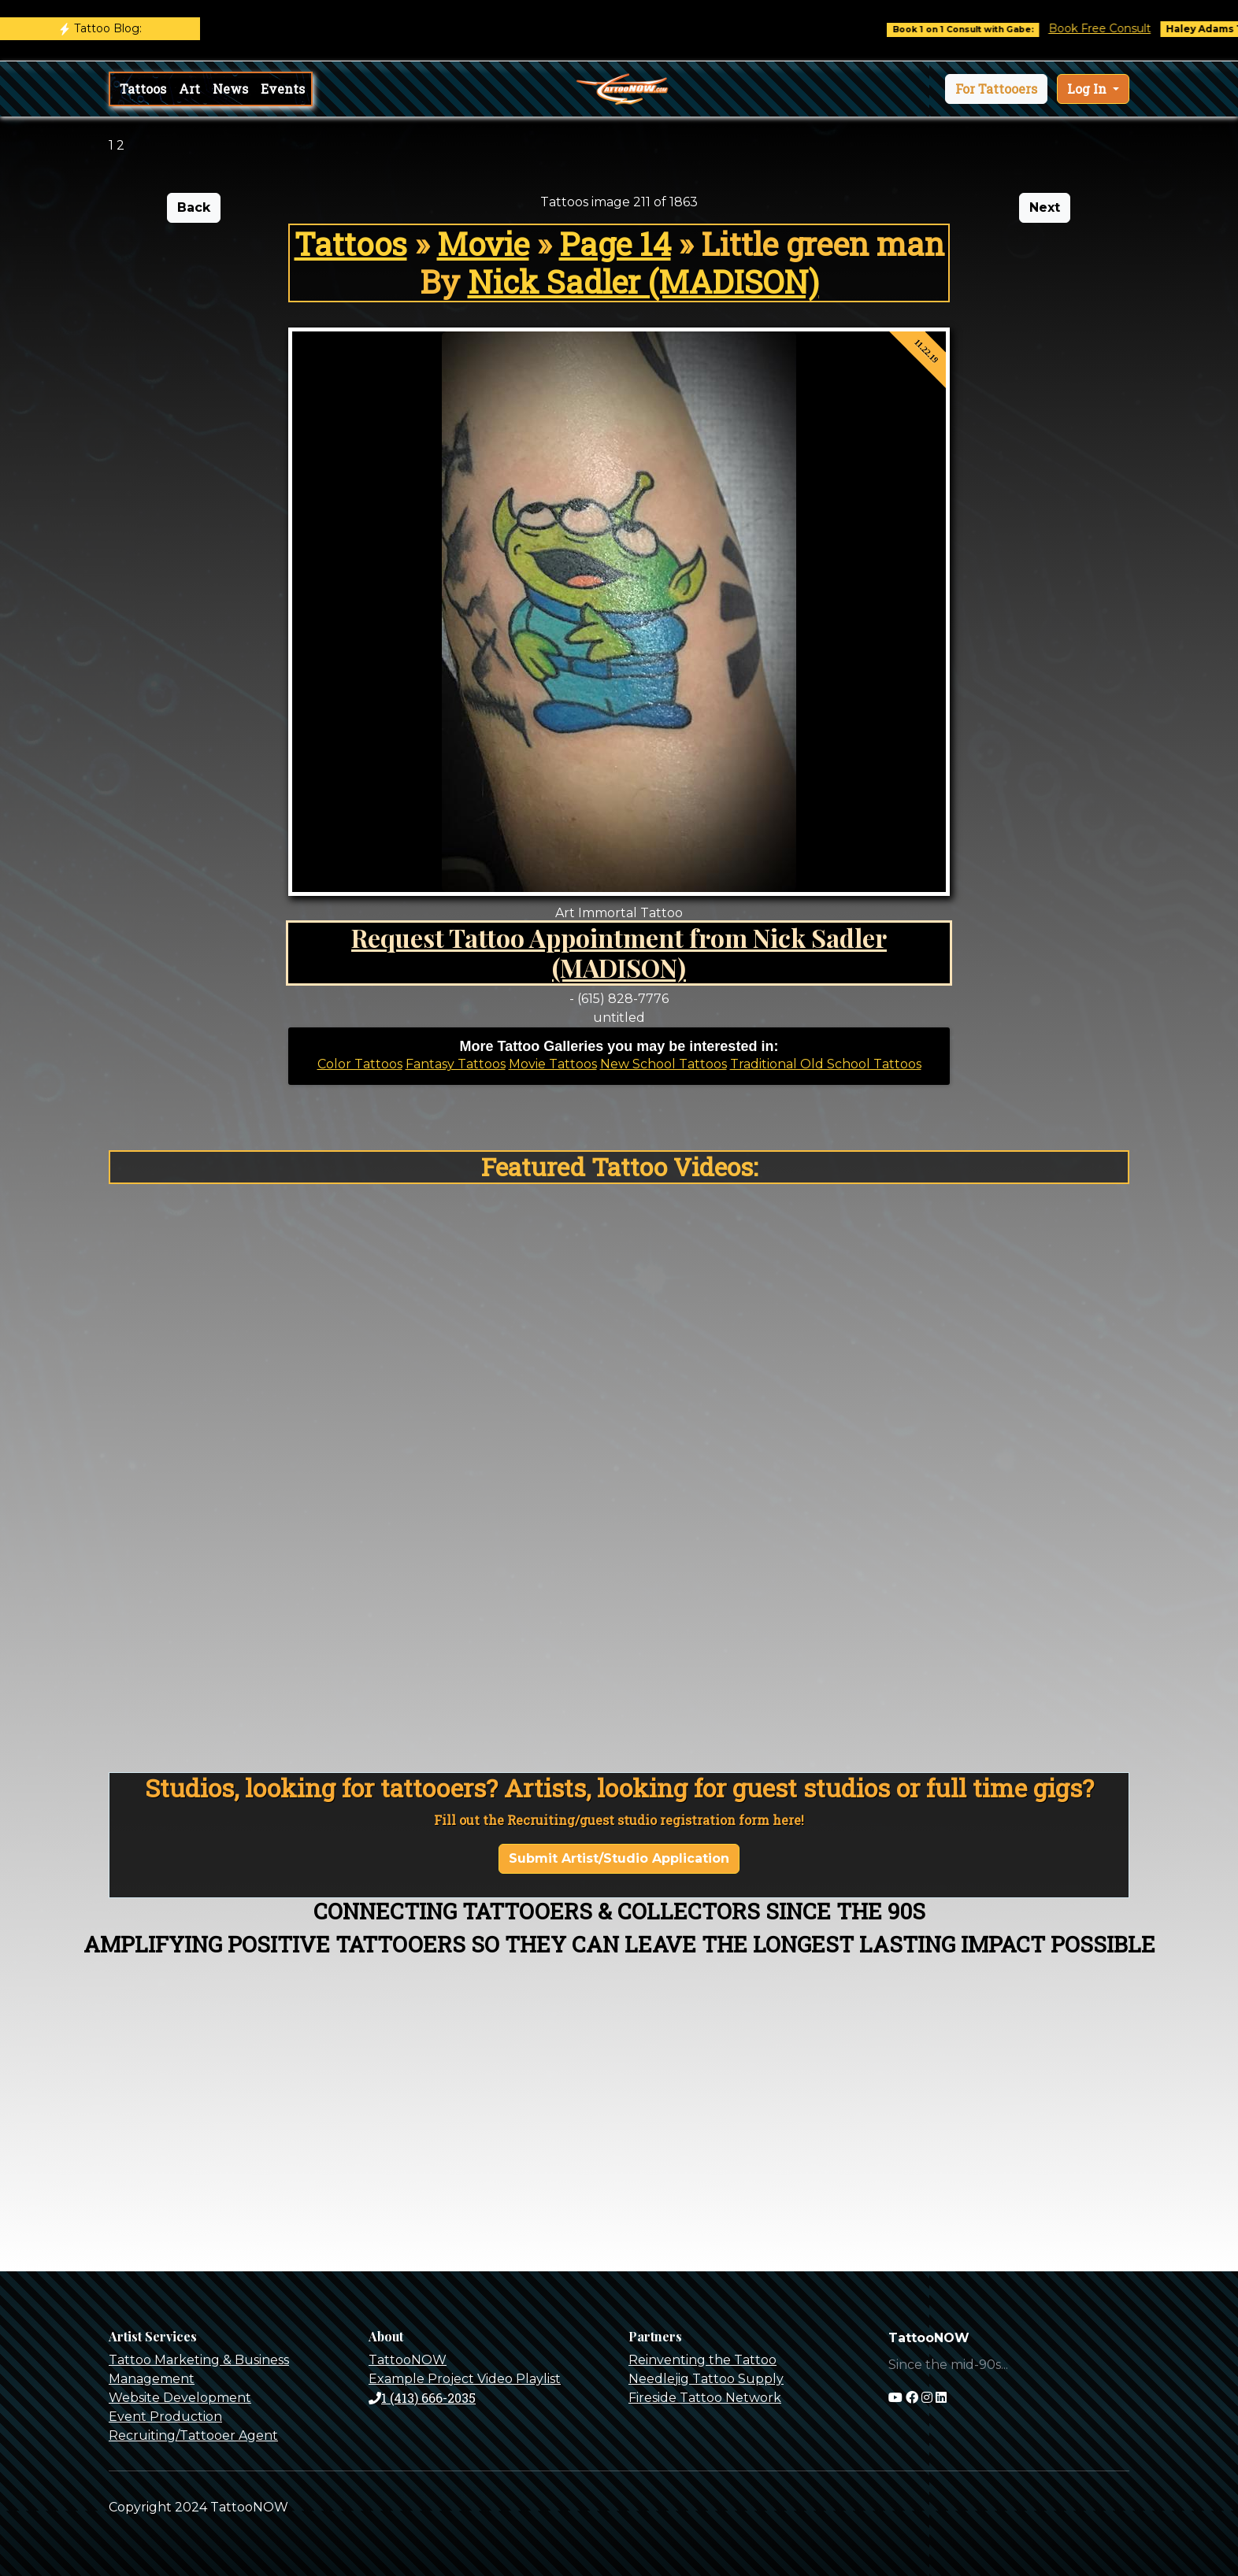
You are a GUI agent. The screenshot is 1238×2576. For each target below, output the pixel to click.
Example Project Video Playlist (465, 2378)
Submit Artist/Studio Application (619, 1858)
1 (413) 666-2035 (422, 2397)
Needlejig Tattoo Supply (706, 2378)
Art (189, 88)
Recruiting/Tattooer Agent (193, 2435)
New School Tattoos (663, 1064)
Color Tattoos (359, 1064)
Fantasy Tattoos (456, 1064)
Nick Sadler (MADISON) (643, 281)
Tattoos (143, 88)
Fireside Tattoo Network (704, 2397)
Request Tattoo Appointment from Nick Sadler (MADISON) (619, 952)
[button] (996, 89)
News (230, 88)
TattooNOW (408, 2359)
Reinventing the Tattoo (702, 2359)
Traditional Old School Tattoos (825, 1064)
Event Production (165, 2416)
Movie (483, 244)
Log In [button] (1088, 88)
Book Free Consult (1113, 28)
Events (283, 88)
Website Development (180, 2397)
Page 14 (615, 244)
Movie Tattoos (553, 1064)
